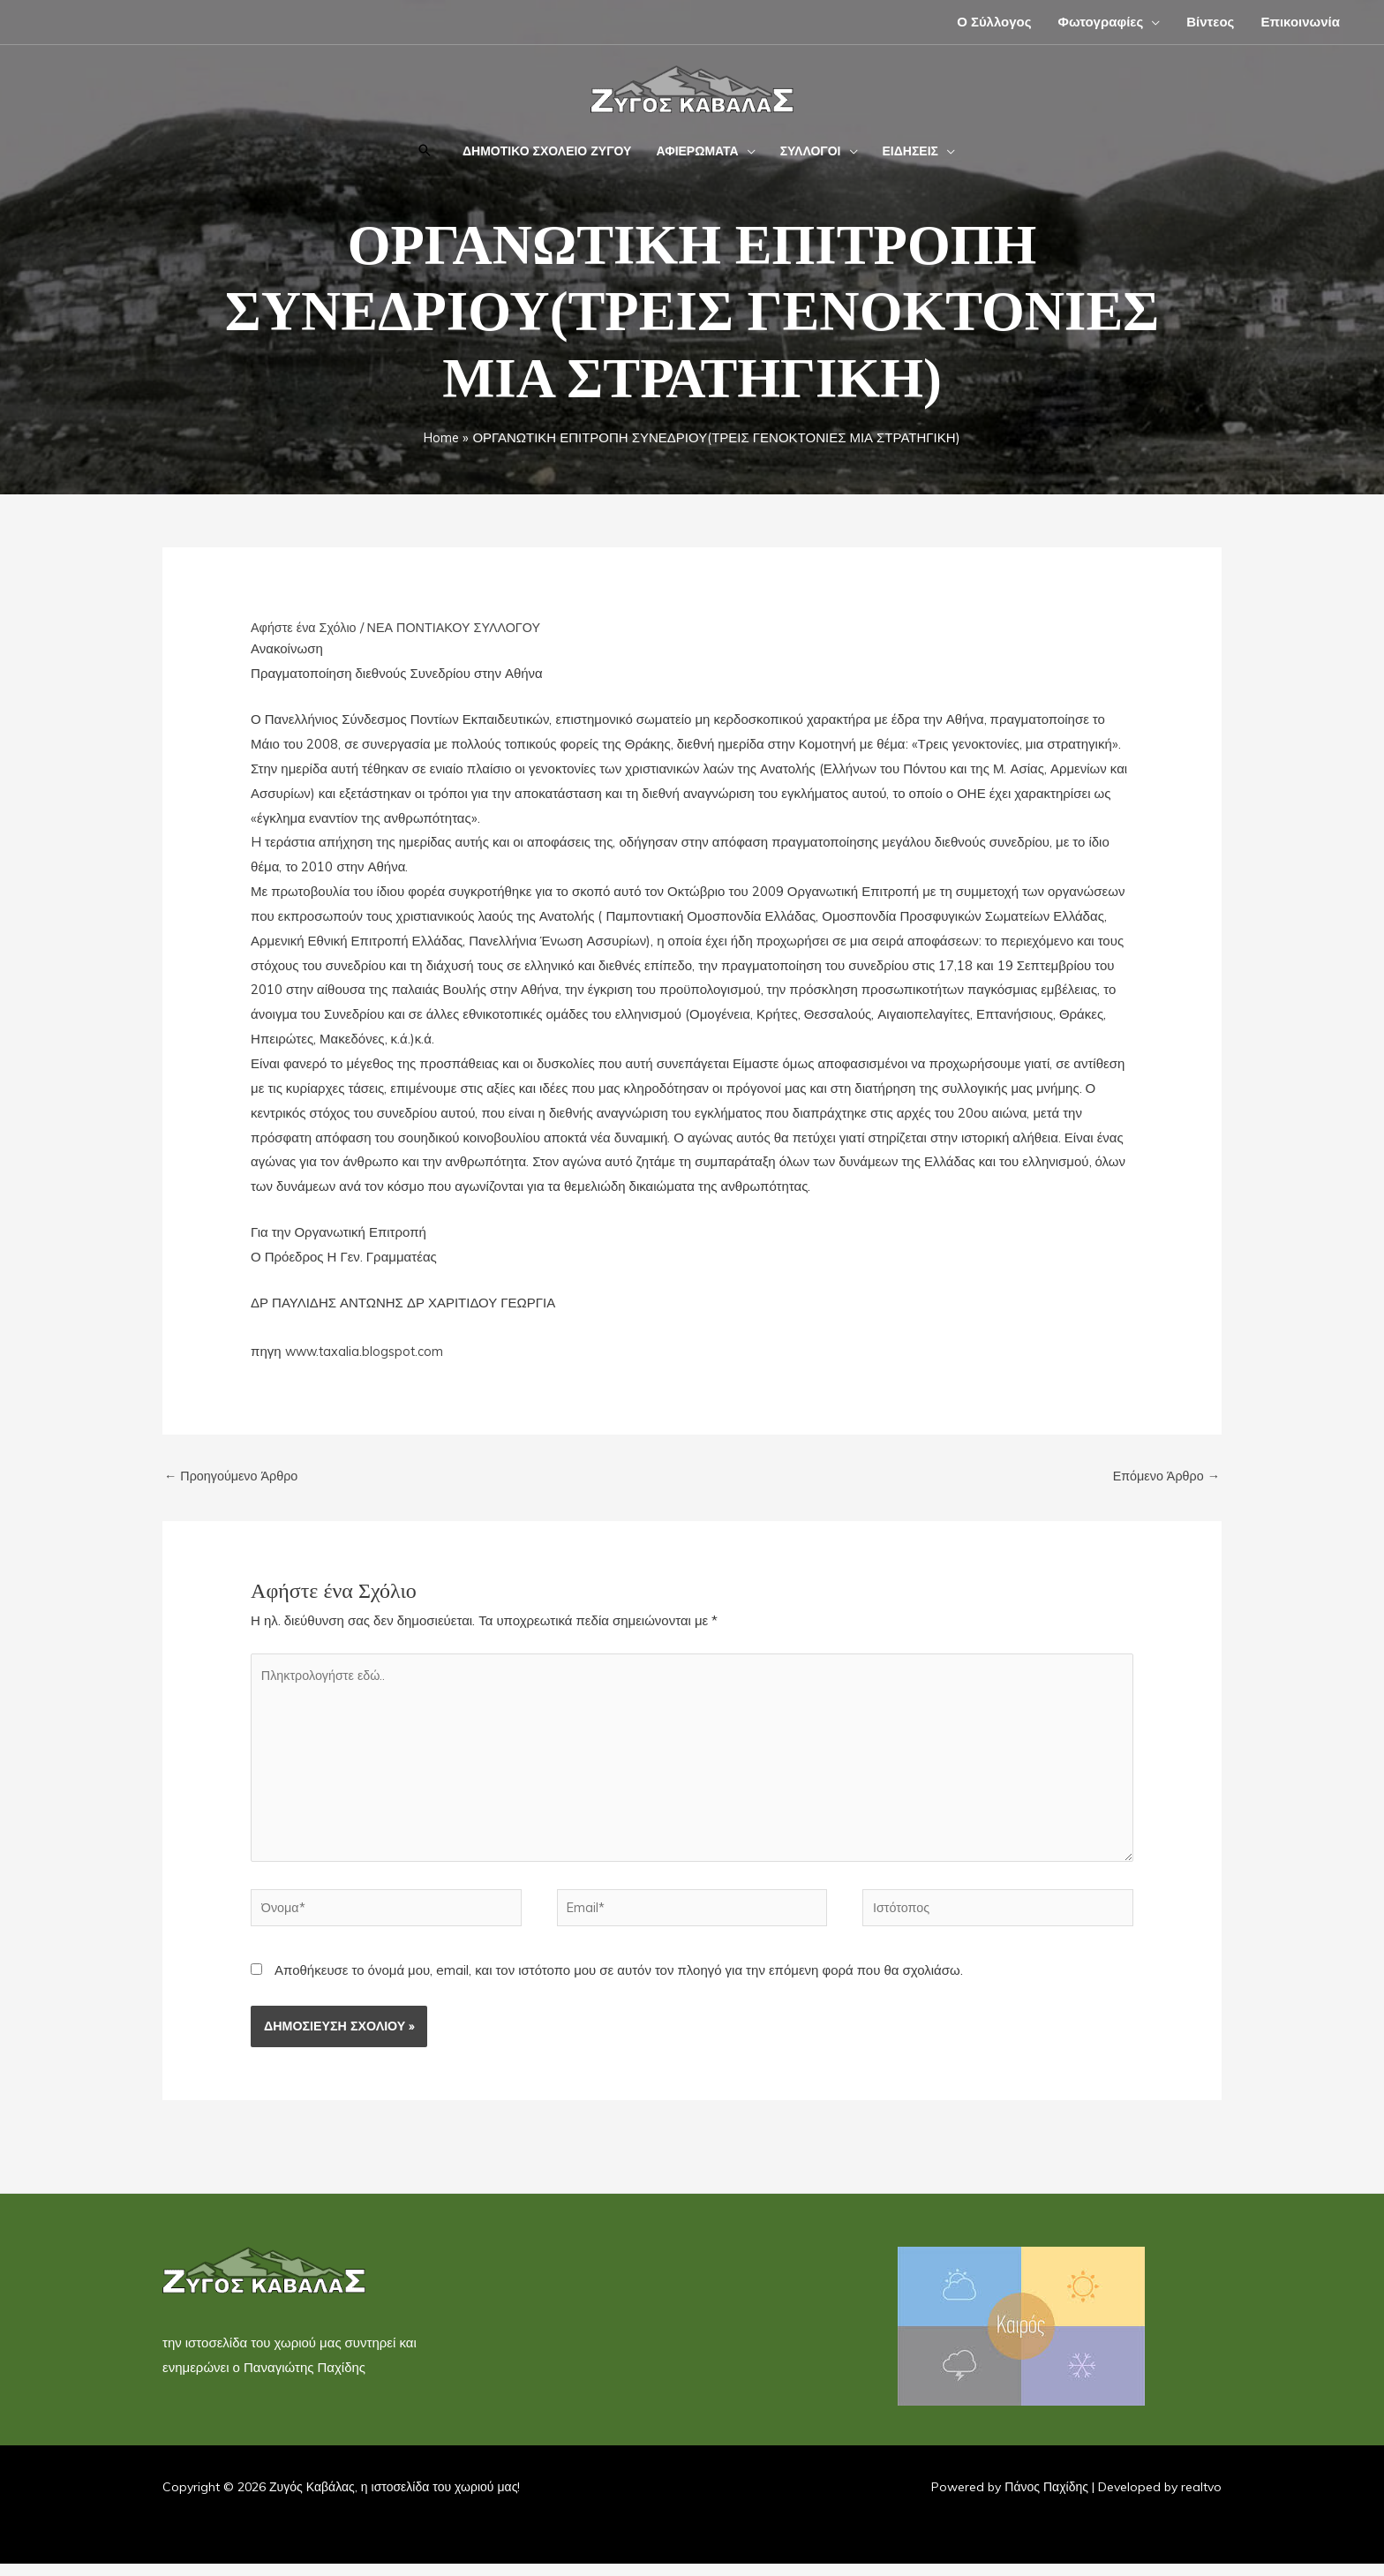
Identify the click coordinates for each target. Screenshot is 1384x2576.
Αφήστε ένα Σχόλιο (306, 627)
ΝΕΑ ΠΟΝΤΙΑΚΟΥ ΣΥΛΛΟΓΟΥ (462, 627)
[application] (1151, 21)
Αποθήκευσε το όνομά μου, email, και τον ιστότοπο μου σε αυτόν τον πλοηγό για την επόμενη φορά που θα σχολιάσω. (619, 1983)
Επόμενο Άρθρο (1164, 1476)
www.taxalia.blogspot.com (366, 1351)
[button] (424, 151)
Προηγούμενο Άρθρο (234, 1476)
